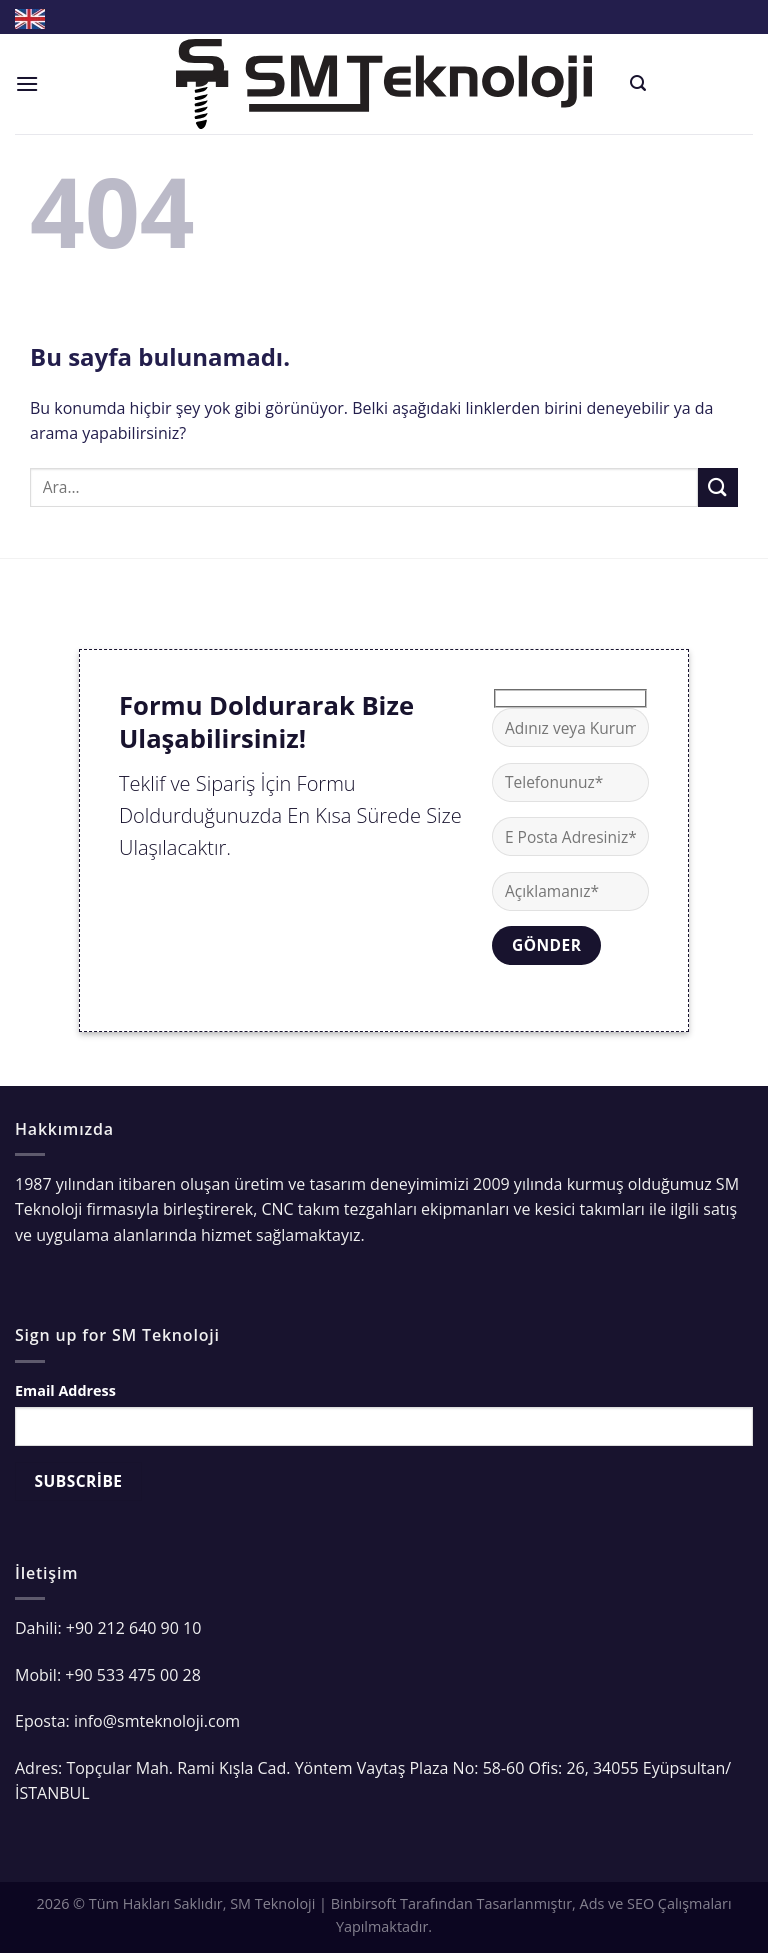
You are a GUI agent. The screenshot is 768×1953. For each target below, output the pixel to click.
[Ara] (638, 83)
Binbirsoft (364, 1903)
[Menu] (27, 83)
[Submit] (718, 487)
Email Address (65, 1390)
